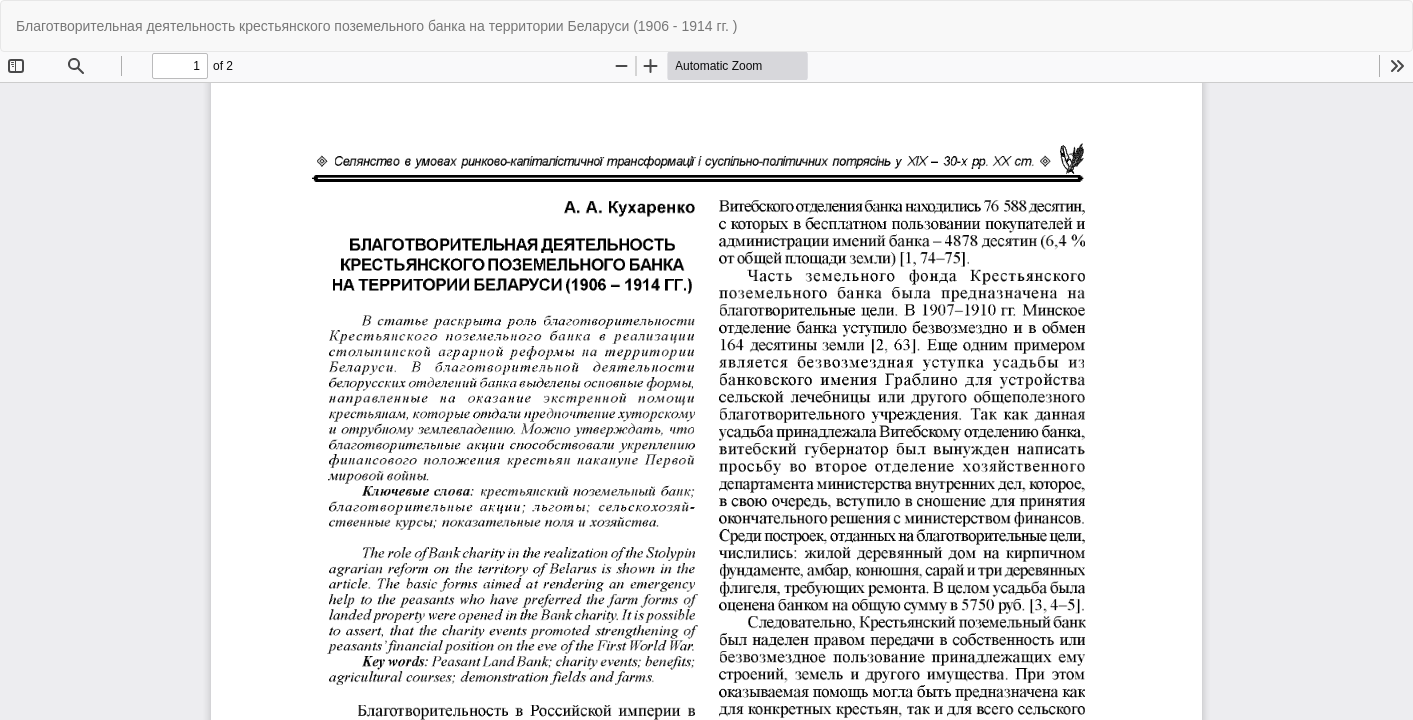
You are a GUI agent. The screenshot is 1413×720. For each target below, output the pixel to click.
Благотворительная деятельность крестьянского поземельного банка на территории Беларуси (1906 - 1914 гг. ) (376, 26)
